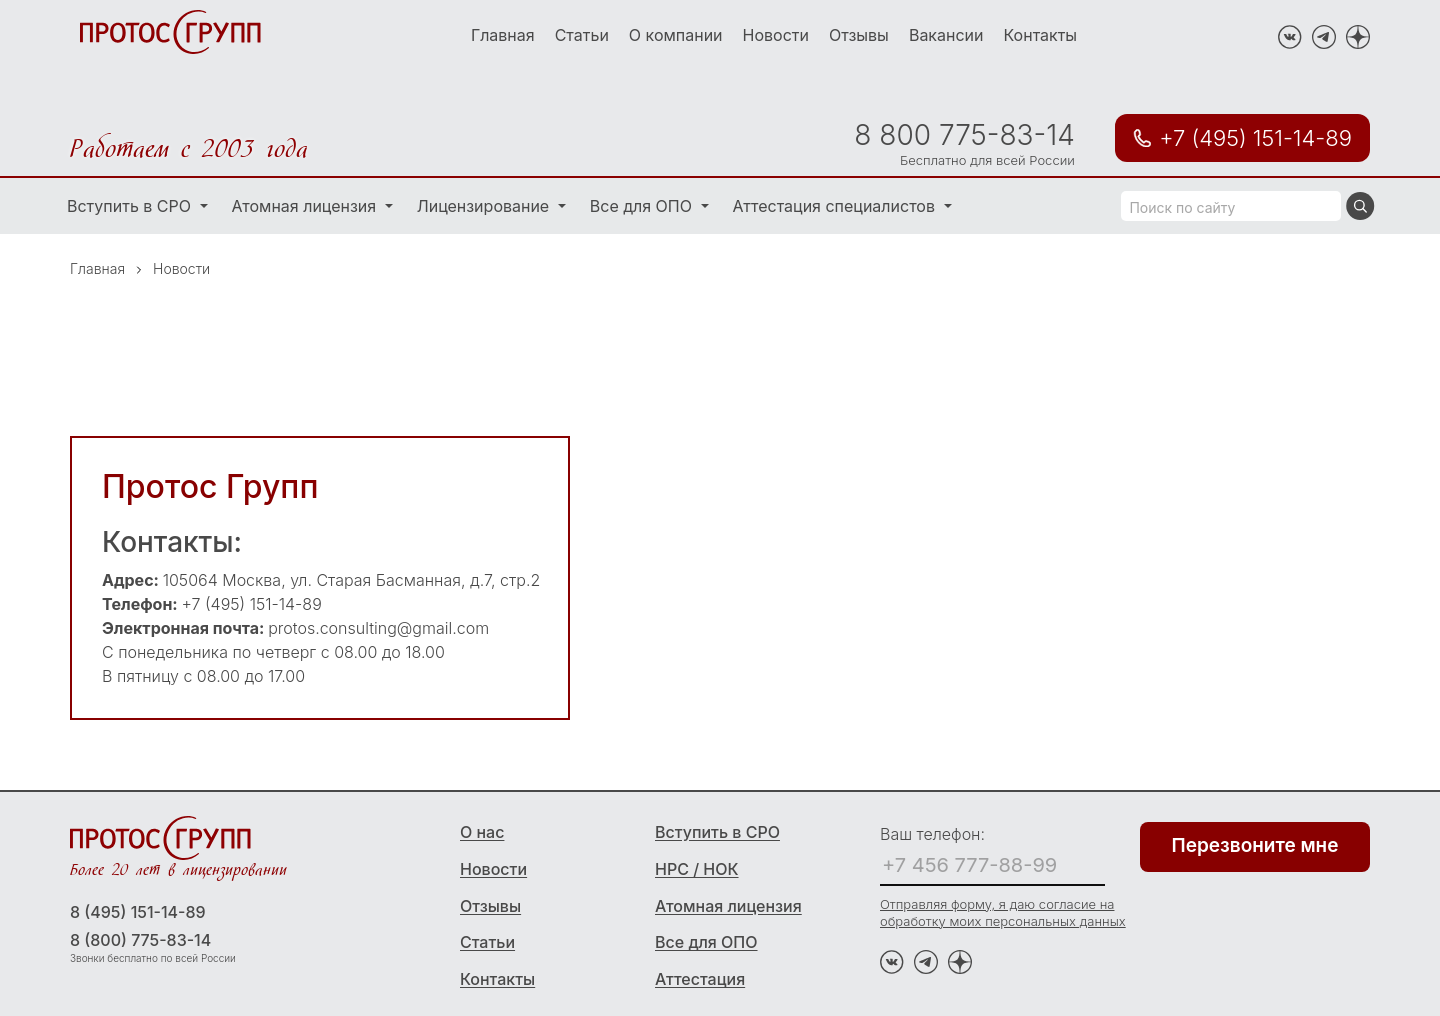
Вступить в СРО (131, 206)
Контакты (1041, 35)
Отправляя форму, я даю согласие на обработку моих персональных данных (1003, 912)
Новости (776, 35)
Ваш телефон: (932, 834)
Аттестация (700, 979)
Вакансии (946, 35)
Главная (503, 35)
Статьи (582, 35)
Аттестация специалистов (836, 206)
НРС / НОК (697, 869)
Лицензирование (485, 206)
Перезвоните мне (1255, 845)
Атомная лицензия (306, 206)
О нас (482, 832)
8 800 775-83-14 (964, 135)
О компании (676, 35)
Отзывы (859, 35)
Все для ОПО (643, 206)
